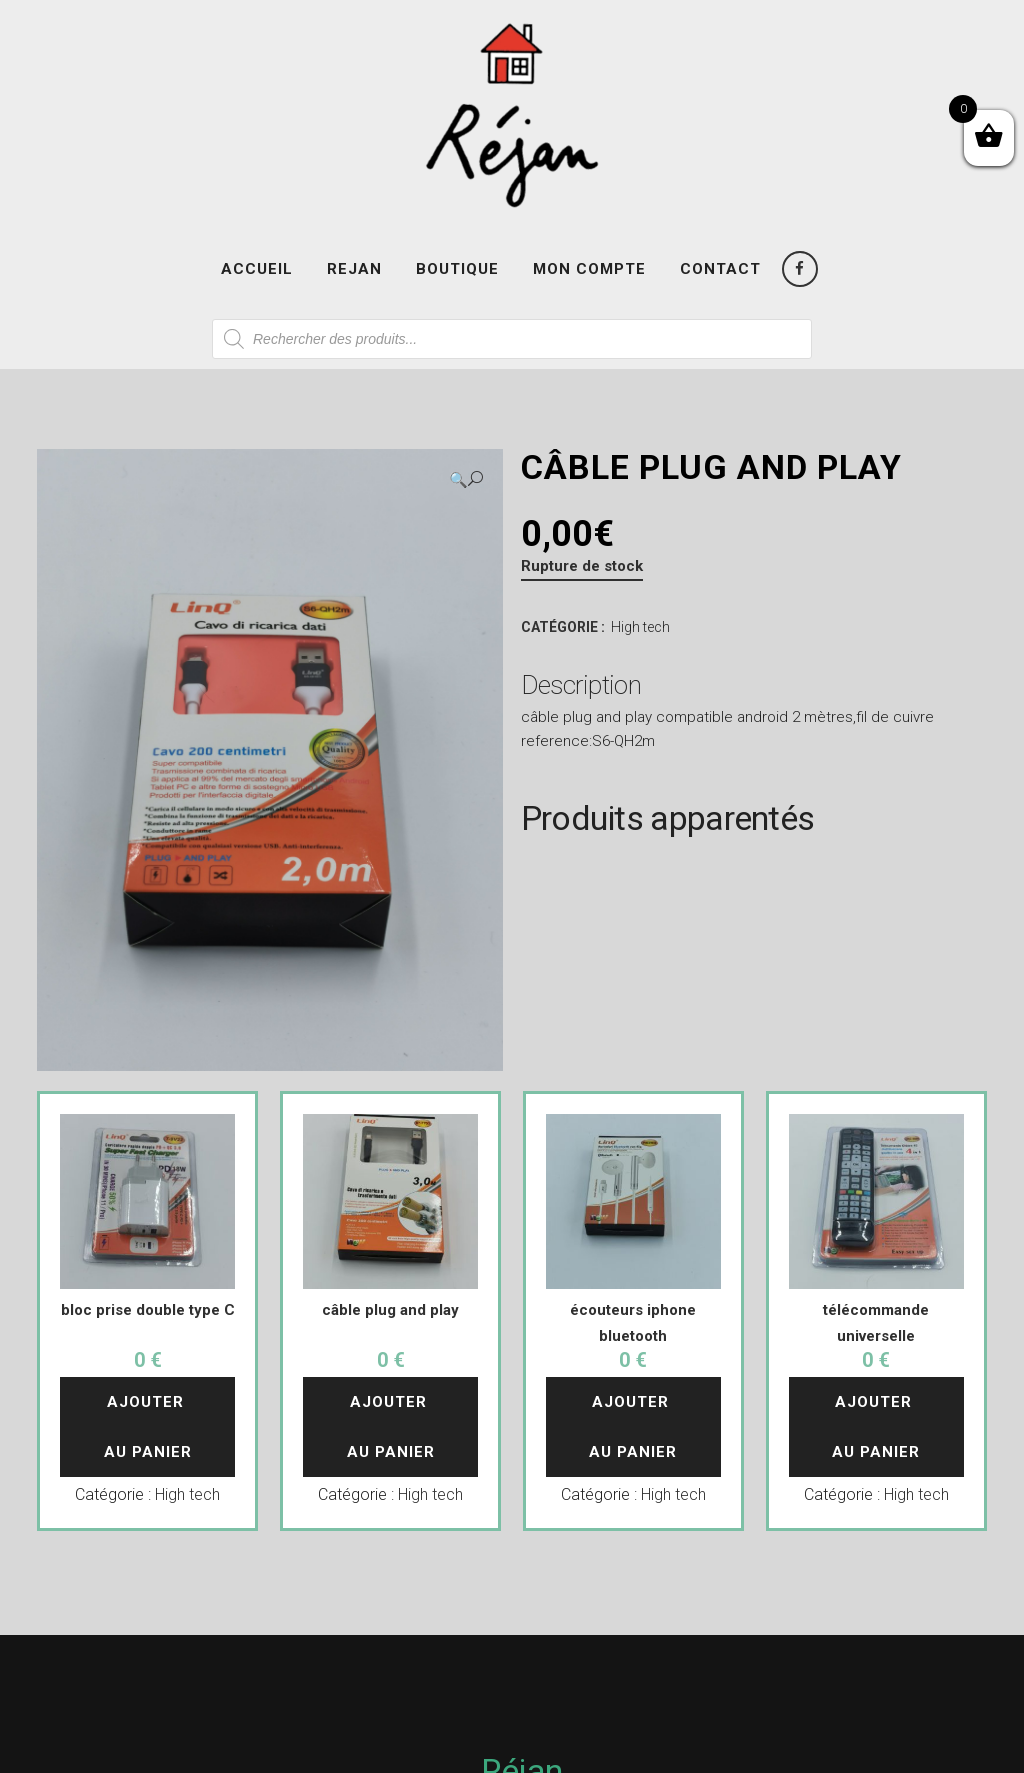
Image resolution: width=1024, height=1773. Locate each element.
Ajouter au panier (148, 1427)
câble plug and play (390, 1310)
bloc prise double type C (148, 1310)
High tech (640, 627)
